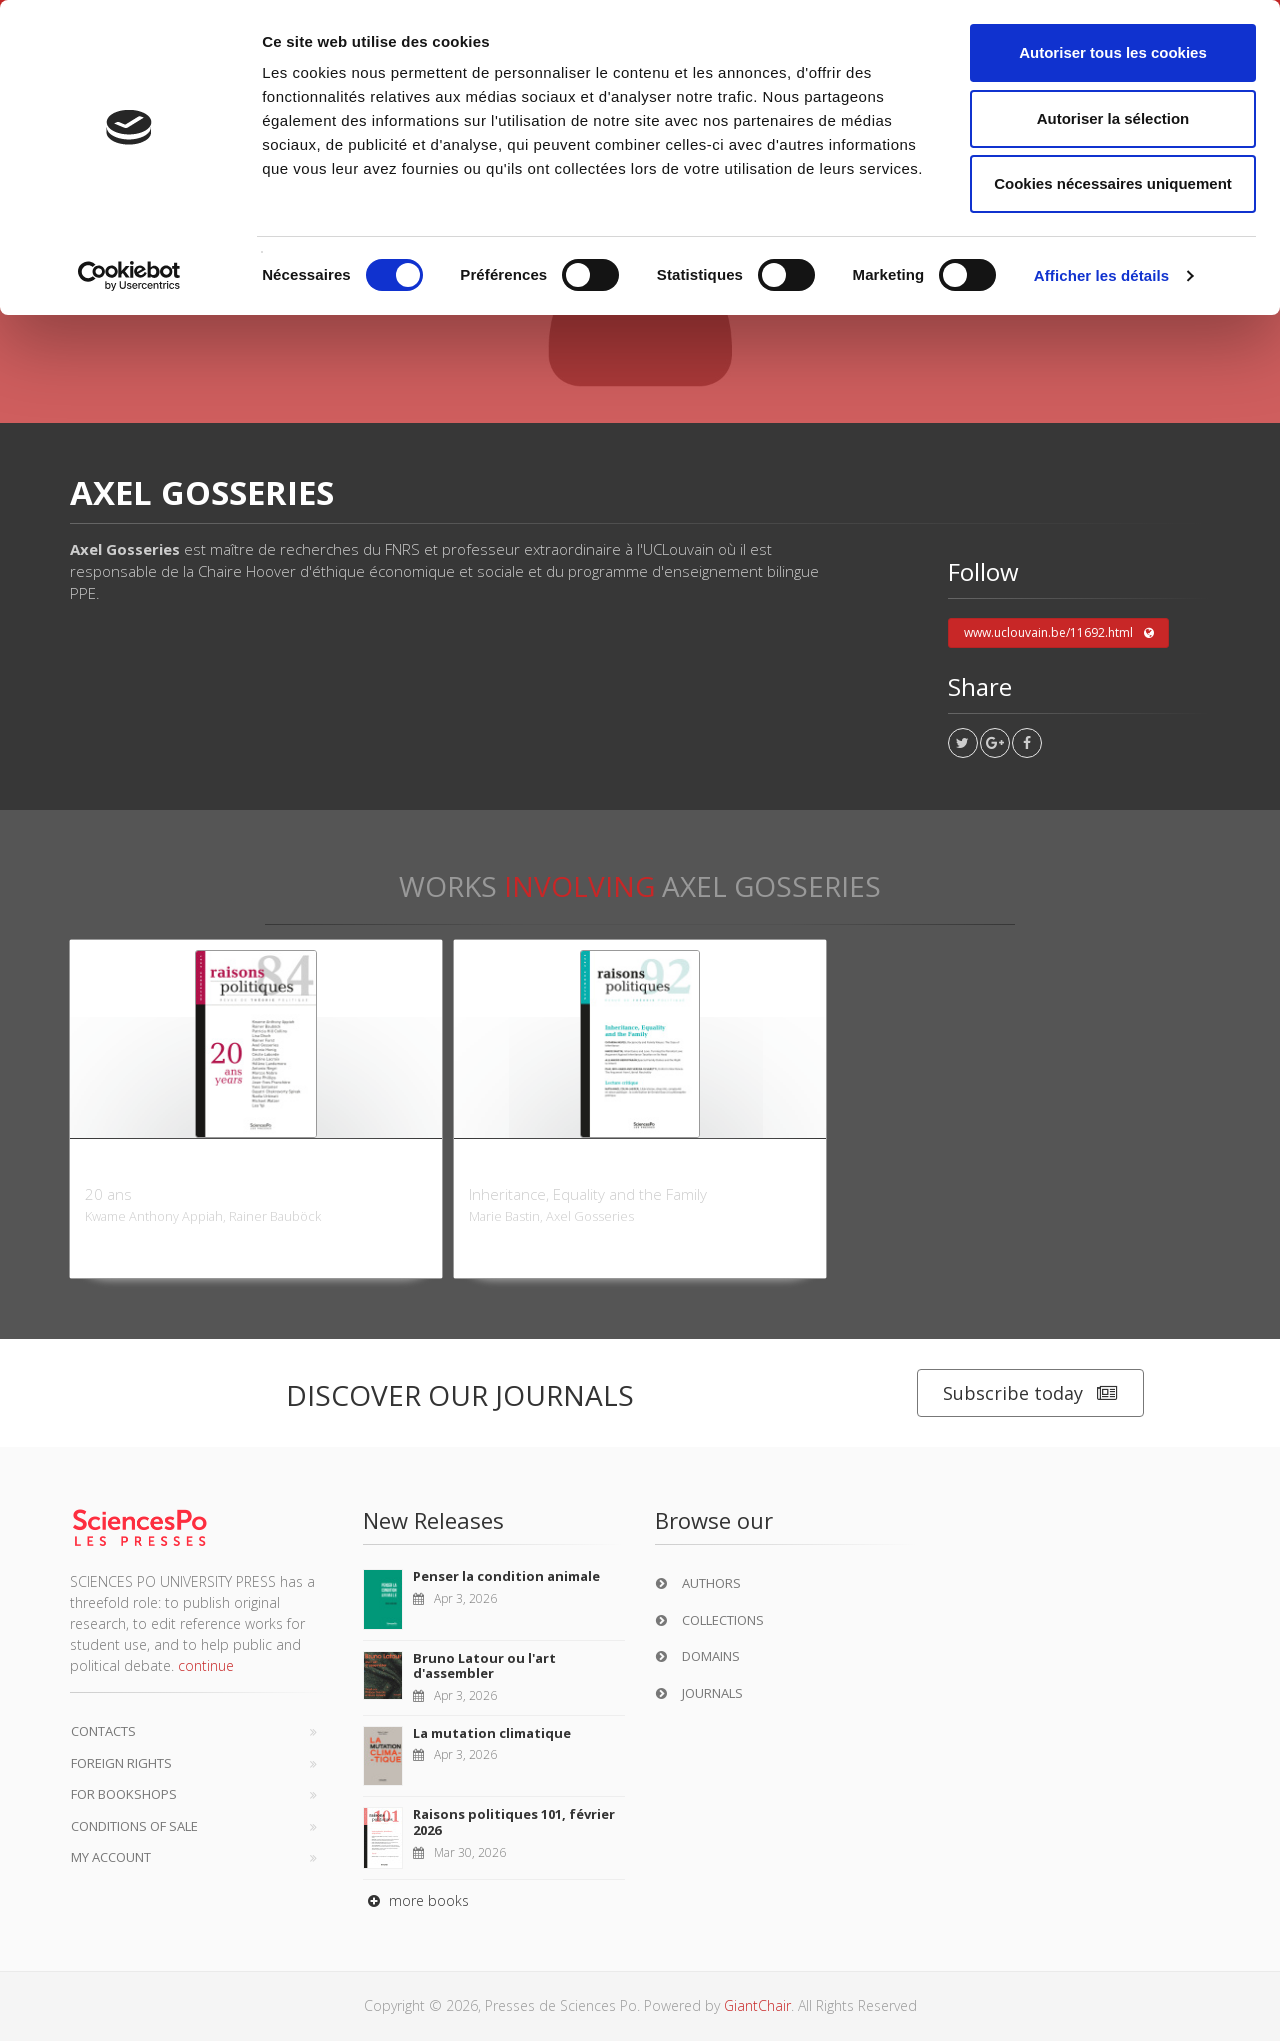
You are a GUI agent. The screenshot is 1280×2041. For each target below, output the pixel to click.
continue (206, 1665)
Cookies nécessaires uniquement (1113, 183)
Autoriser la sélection (1113, 118)
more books (416, 1900)
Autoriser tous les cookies (1113, 52)
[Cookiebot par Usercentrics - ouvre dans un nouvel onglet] (129, 276)
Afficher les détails (1101, 275)
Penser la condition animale (506, 1576)
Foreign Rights (121, 1763)
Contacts (103, 1731)
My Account (111, 1857)
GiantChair (757, 2005)
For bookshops (124, 1794)
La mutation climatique (492, 1733)
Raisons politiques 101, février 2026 (514, 1822)
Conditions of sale (134, 1826)
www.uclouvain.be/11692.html (1059, 633)
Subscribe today (1030, 1393)
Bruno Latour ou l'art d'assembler (484, 1666)
